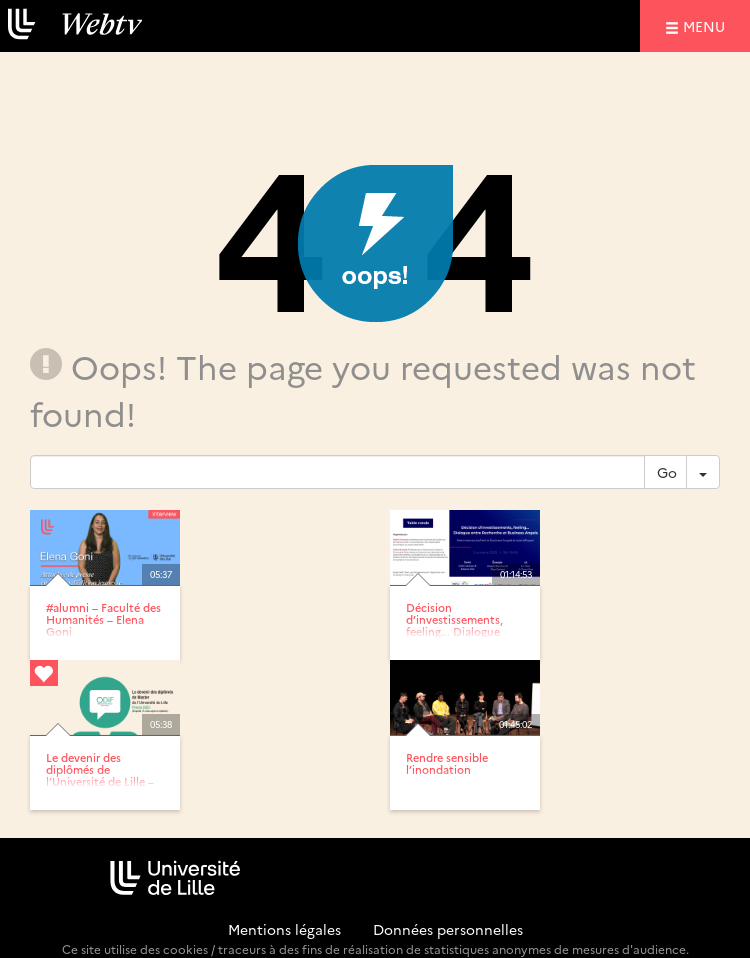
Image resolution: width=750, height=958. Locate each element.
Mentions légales (284, 929)
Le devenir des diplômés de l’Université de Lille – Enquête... (100, 775)
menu (707, 25)
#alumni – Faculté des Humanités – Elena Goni (103, 619)
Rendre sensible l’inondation (447, 763)
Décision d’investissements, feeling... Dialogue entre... (454, 625)
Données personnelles (448, 929)
